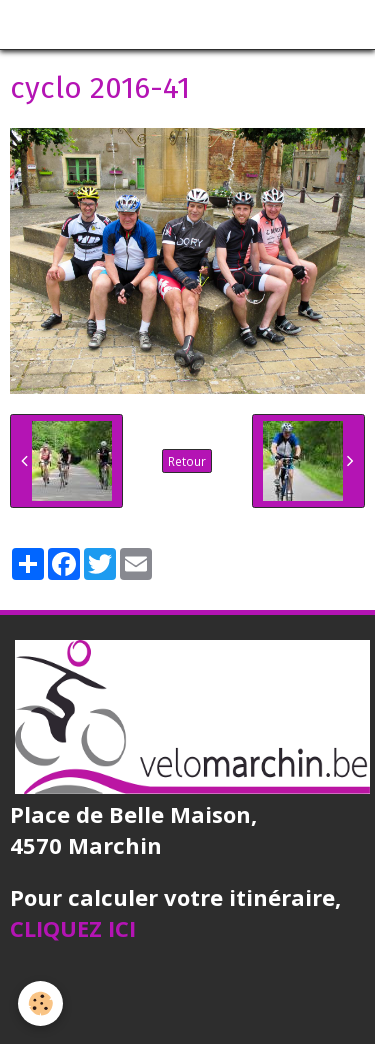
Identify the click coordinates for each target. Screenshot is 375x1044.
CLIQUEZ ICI (73, 928)
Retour (187, 461)
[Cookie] (40, 1003)
